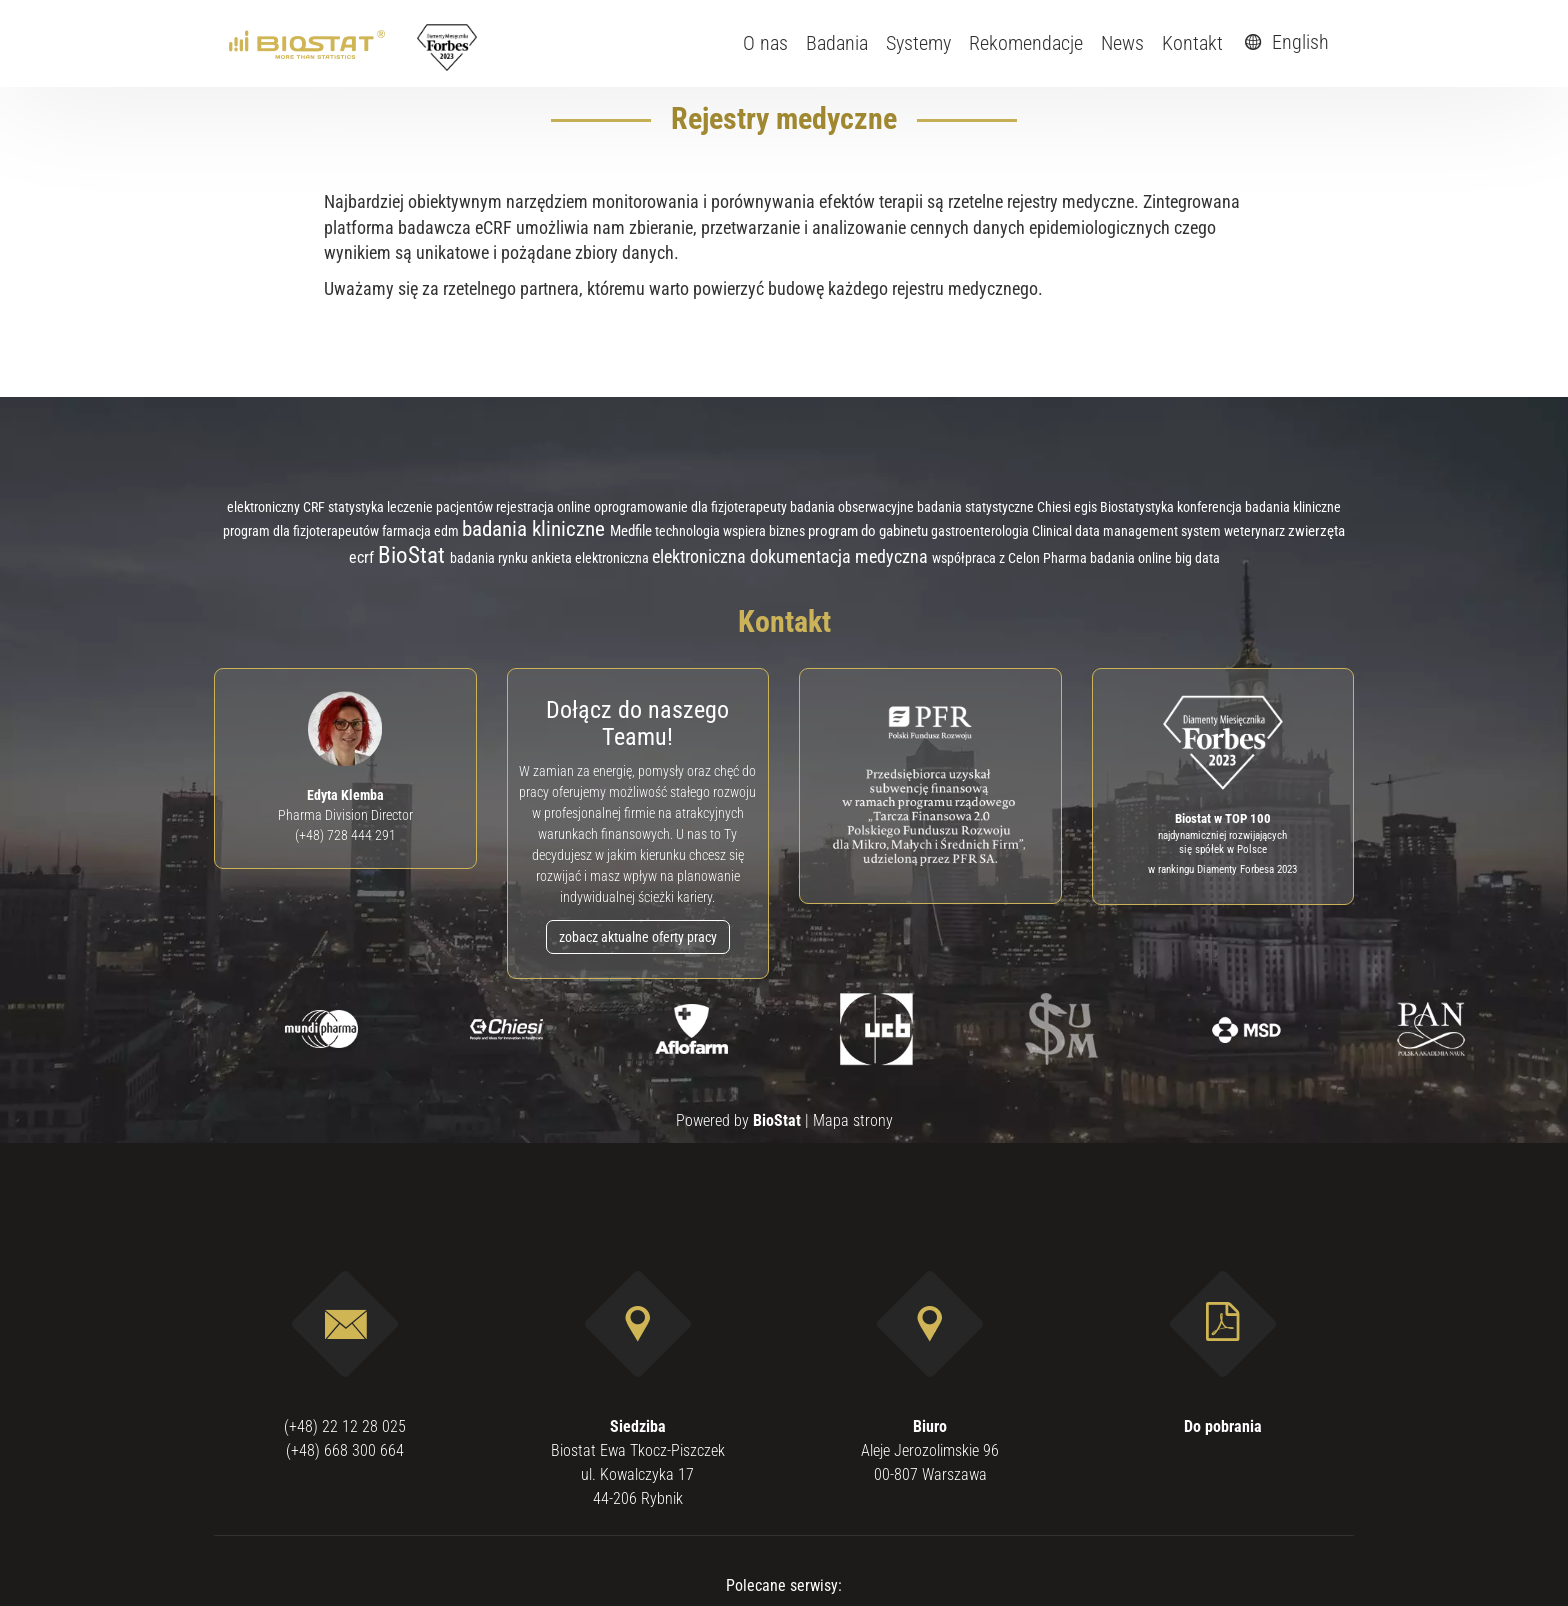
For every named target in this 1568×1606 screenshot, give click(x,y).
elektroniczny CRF (277, 507)
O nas (765, 43)
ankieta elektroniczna (591, 558)
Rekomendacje (1026, 43)
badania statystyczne (977, 507)
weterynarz (1256, 531)
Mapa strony (853, 1120)
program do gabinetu (869, 531)
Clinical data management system (1128, 531)
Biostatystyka (1138, 507)
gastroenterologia (981, 531)
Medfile (632, 531)
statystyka (357, 507)
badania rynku (490, 558)
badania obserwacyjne (853, 507)
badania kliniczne (536, 528)
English (1284, 42)
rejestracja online (545, 507)
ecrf (363, 557)
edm (448, 531)
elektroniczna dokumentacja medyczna (792, 556)
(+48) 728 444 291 (345, 835)
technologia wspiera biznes (731, 531)
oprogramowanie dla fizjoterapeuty (692, 507)
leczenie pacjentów (441, 507)
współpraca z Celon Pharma (1011, 558)
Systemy (918, 43)
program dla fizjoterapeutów (302, 531)
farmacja (408, 531)
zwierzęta (1316, 531)
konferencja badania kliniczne (1259, 507)
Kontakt (1192, 43)
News (1122, 43)
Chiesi (1055, 507)
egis (1087, 507)
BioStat (414, 555)
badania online (1132, 558)
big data (1197, 558)
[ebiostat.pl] (308, 43)
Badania (837, 43)
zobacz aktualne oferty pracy (638, 937)
